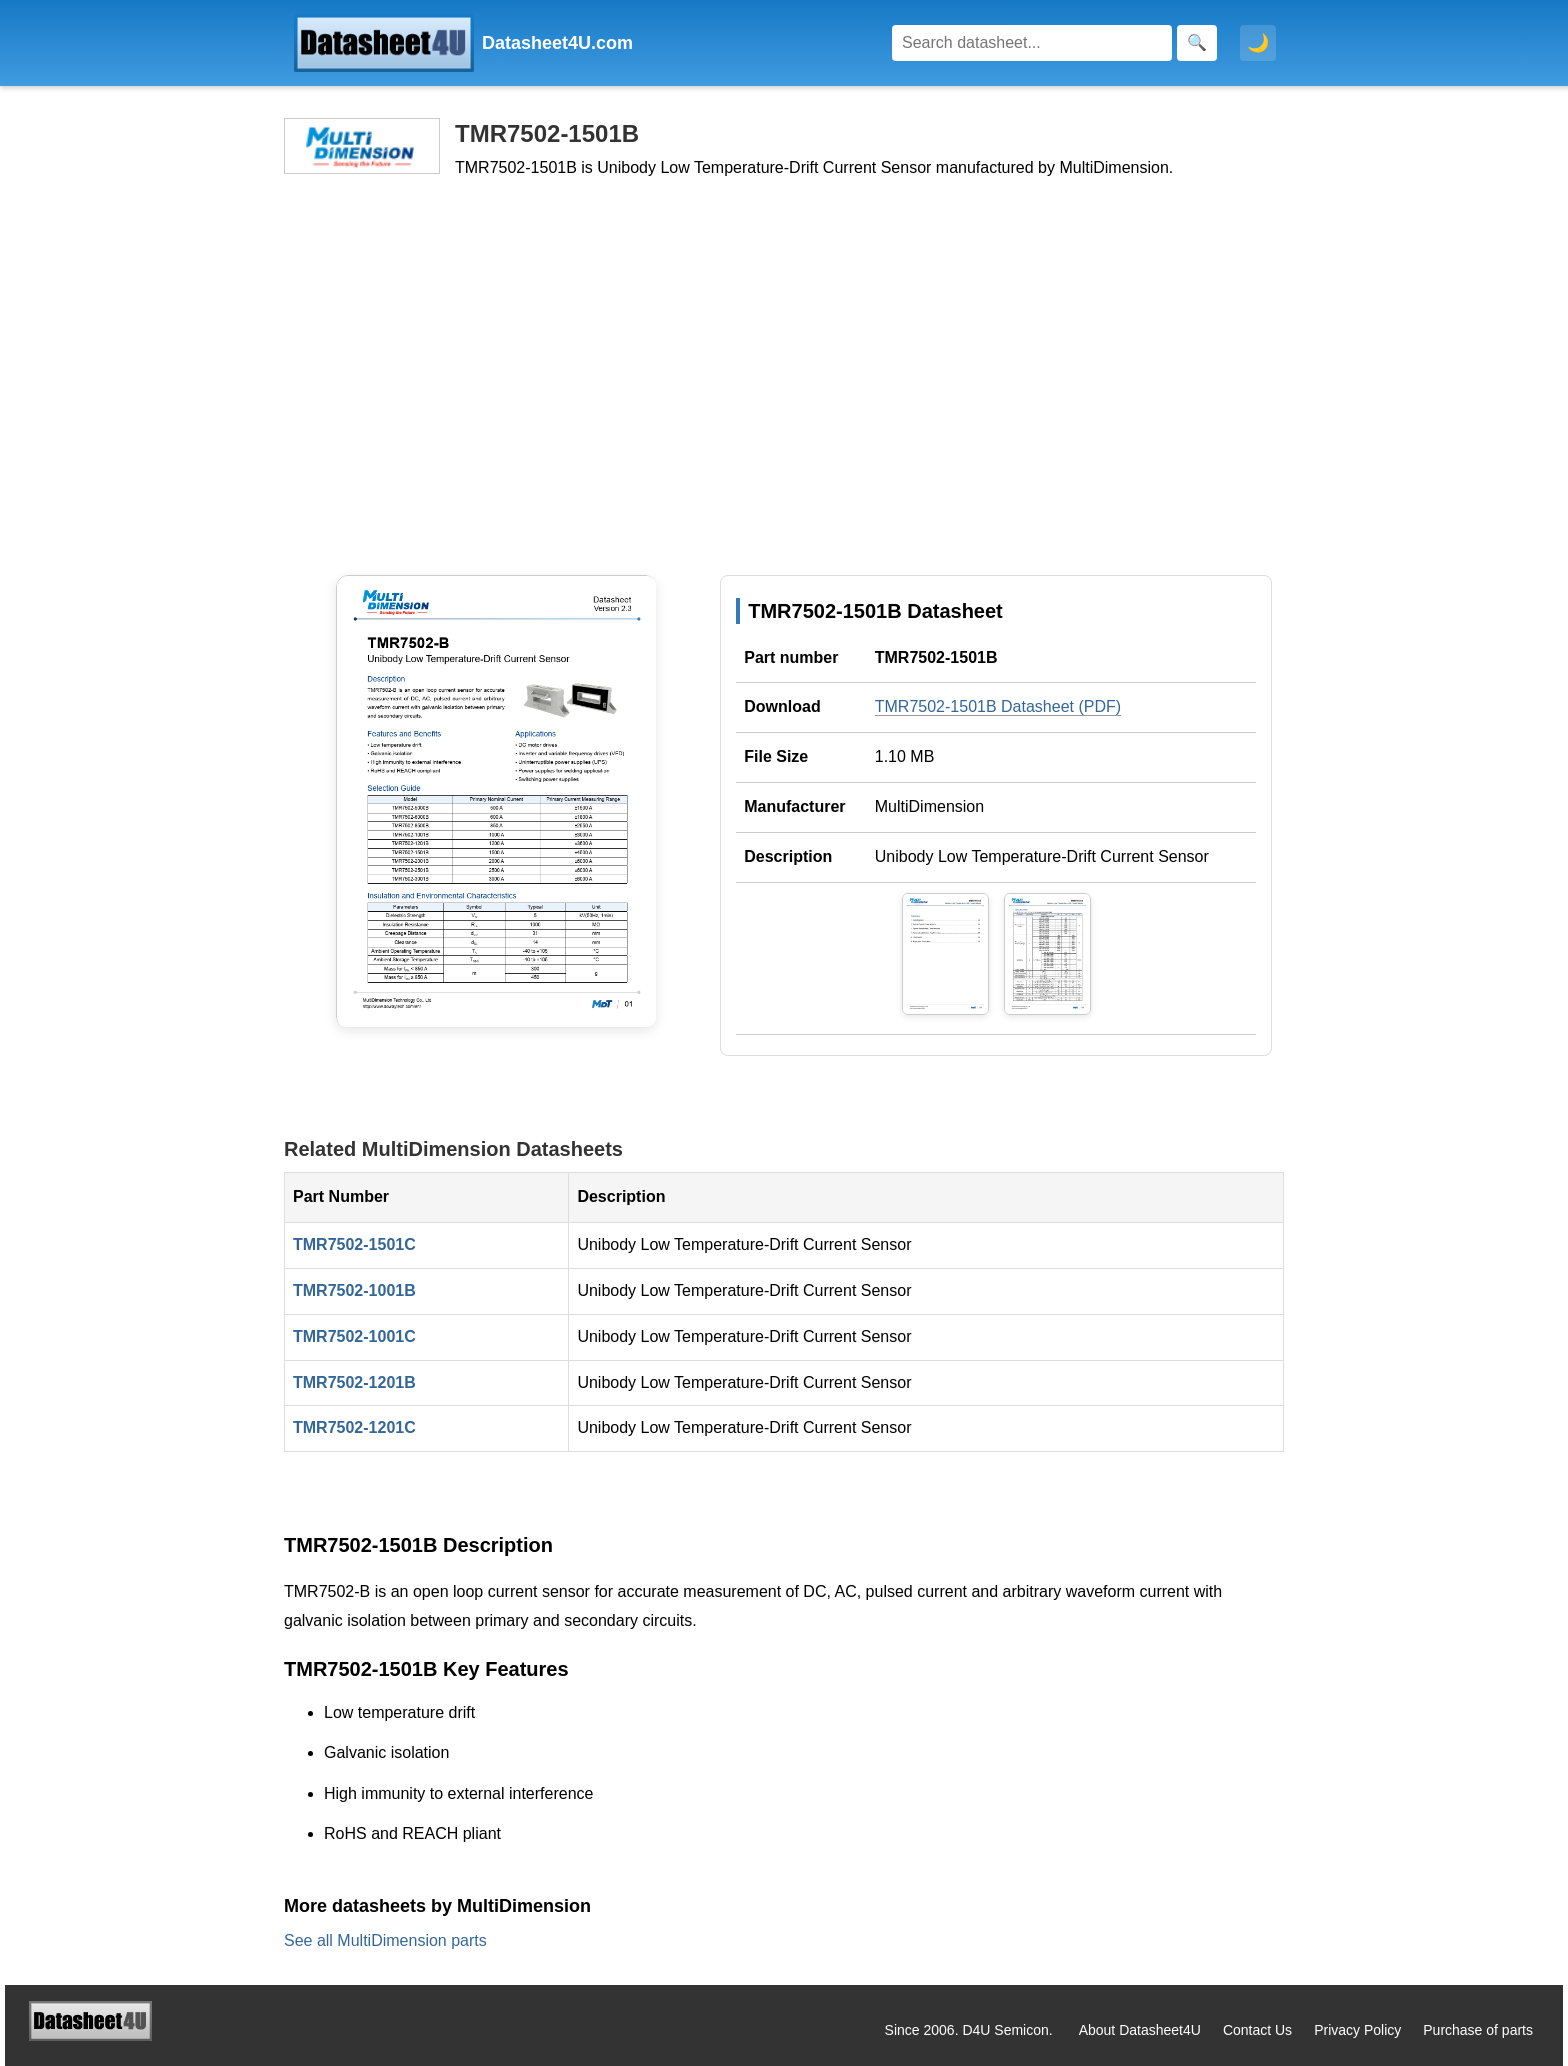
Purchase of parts (1478, 2030)
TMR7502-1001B (354, 1290)
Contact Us (1257, 2030)
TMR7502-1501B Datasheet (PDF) (998, 706)
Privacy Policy (1357, 2030)
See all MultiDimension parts (385, 1940)
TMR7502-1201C (354, 1427)
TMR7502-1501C (354, 1244)
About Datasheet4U (1140, 2030)
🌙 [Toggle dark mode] (1258, 43)
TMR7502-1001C (354, 1336)
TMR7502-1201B (354, 1382)
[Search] (1032, 43)
